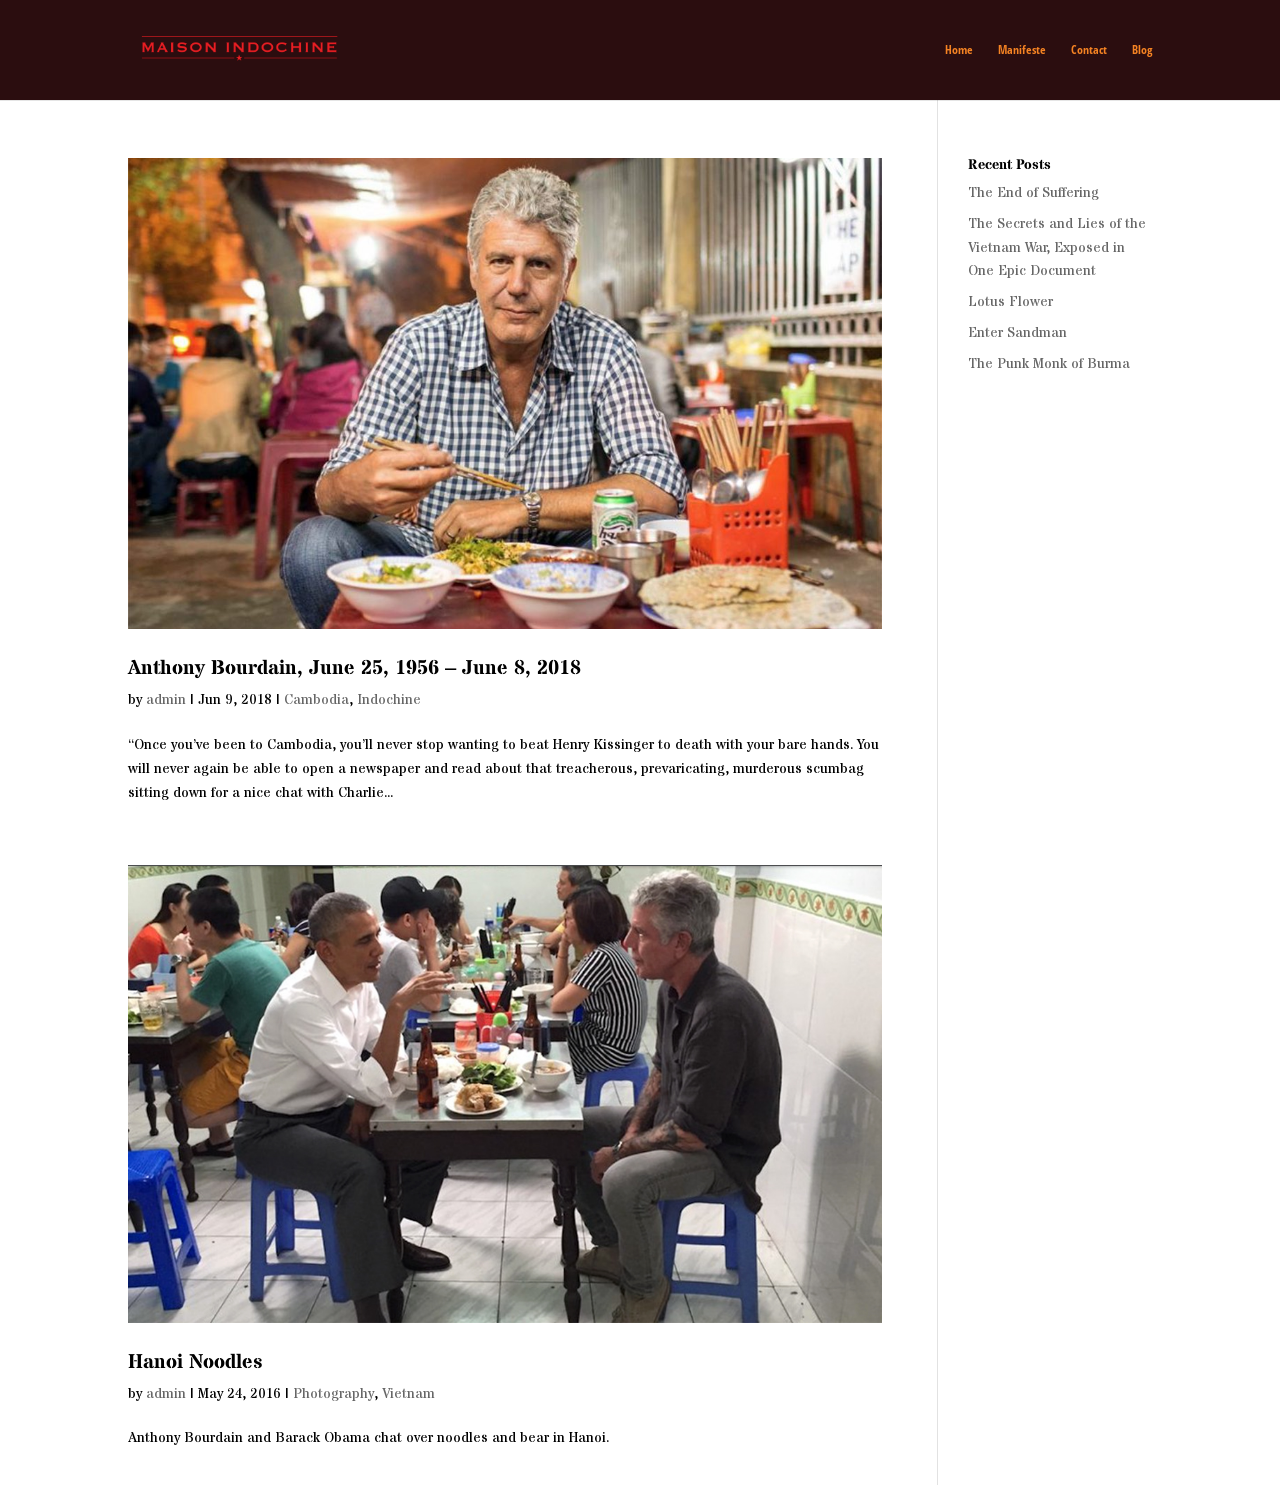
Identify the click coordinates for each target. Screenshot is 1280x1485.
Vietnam (408, 1394)
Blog (1142, 50)
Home (959, 50)
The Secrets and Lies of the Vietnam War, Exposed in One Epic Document (1057, 248)
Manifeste (1022, 50)
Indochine (389, 700)
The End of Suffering (1033, 193)
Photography (333, 1394)
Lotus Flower (1010, 302)
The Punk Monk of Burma (1049, 364)
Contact (1089, 50)
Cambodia (316, 700)
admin (166, 700)
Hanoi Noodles (195, 1362)
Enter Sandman (1017, 333)
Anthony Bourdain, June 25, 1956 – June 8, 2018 (354, 668)
